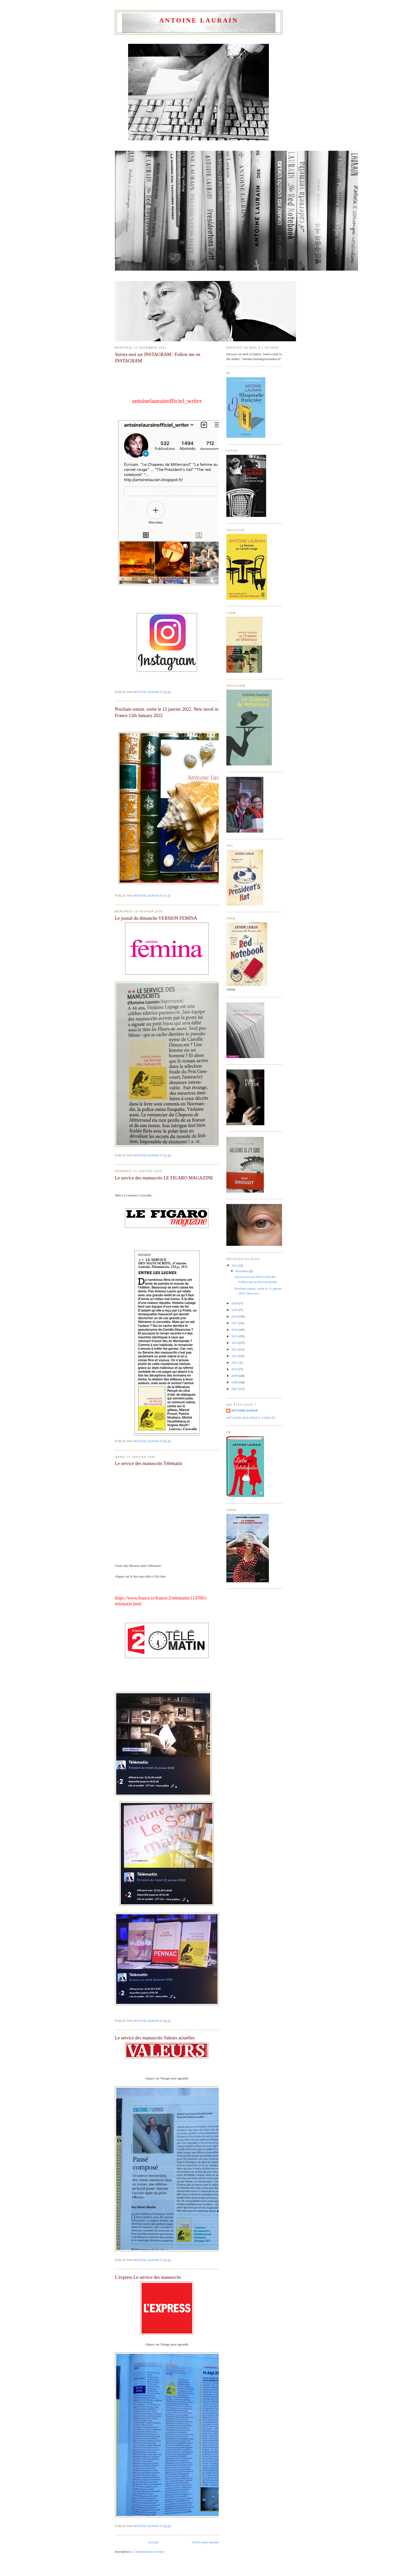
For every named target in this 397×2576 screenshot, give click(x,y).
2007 (235, 1389)
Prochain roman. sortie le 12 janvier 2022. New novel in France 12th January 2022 (167, 712)
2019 (235, 1310)
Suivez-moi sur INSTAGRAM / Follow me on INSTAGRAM (157, 357)
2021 (235, 1265)
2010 (235, 1369)
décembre (242, 1271)
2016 (235, 1329)
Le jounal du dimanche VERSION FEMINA (156, 918)
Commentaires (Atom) (149, 2551)
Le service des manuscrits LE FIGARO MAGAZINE (164, 1177)
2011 (235, 1362)
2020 (235, 1303)
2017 (235, 1323)
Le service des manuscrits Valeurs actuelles (154, 2037)
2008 (235, 1382)
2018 (235, 1316)
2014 (235, 1343)
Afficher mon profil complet (251, 1418)
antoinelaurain (244, 1410)
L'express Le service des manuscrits (148, 2277)
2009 (235, 1376)
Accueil (153, 2542)
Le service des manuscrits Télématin (148, 1463)
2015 (235, 1336)
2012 (235, 1356)
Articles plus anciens (205, 2542)
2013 (235, 1349)
